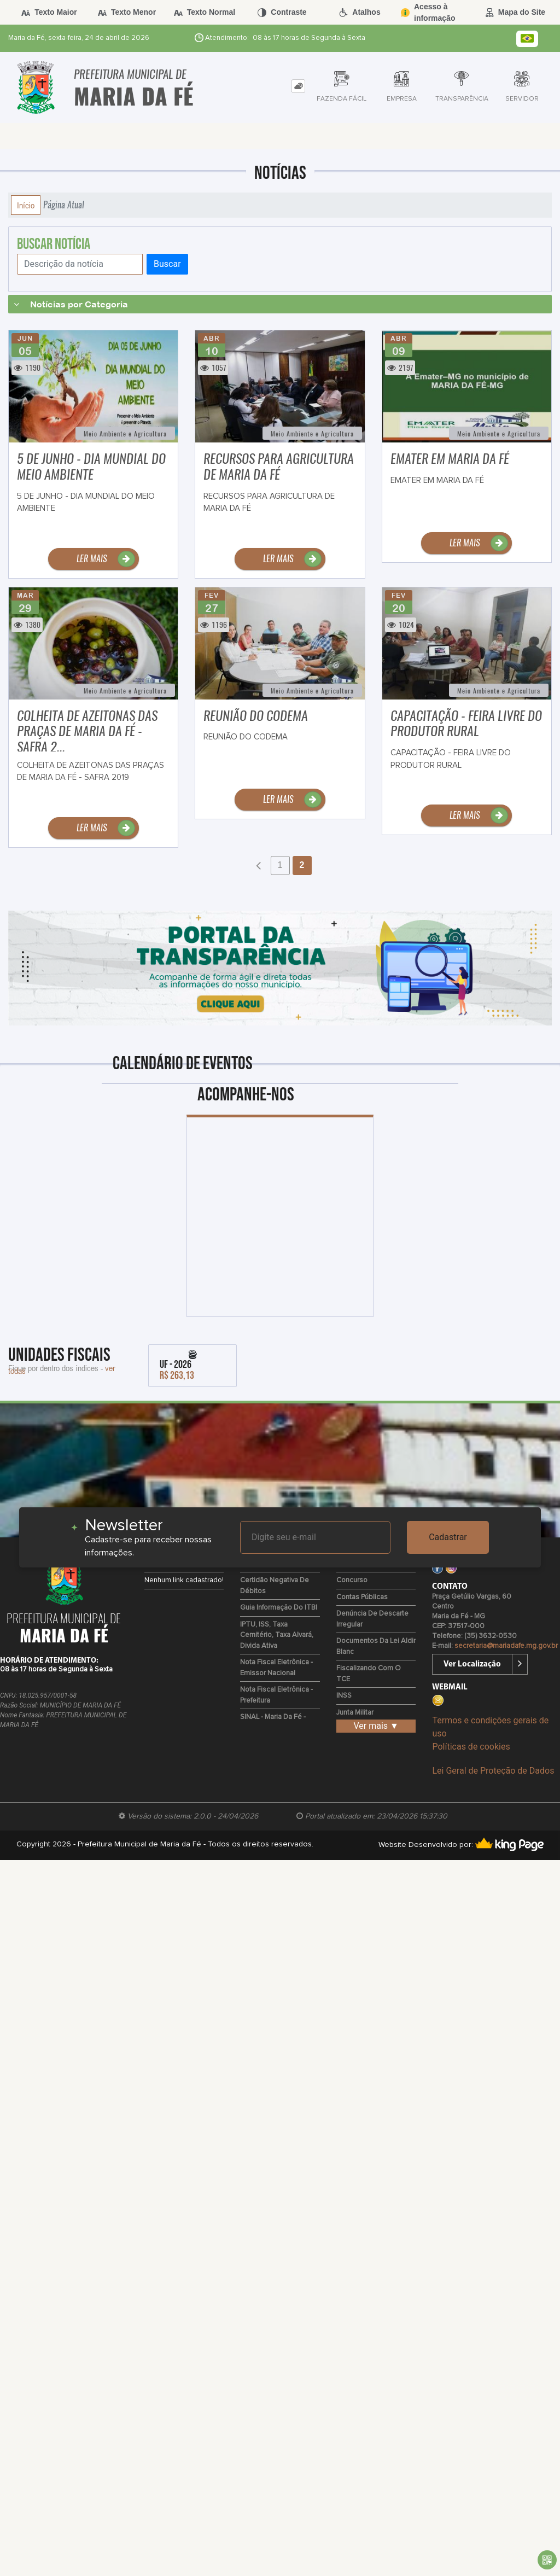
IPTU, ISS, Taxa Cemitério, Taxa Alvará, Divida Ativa (276, 1635)
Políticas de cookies (471, 1746)
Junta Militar (355, 1712)
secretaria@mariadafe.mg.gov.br (506, 1646)
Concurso (352, 1580)
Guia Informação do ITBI (278, 1607)
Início (25, 205)
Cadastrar (448, 1537)
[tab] (298, 86)
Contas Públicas (362, 1597)
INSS (344, 1695)
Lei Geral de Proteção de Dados (493, 1770)
